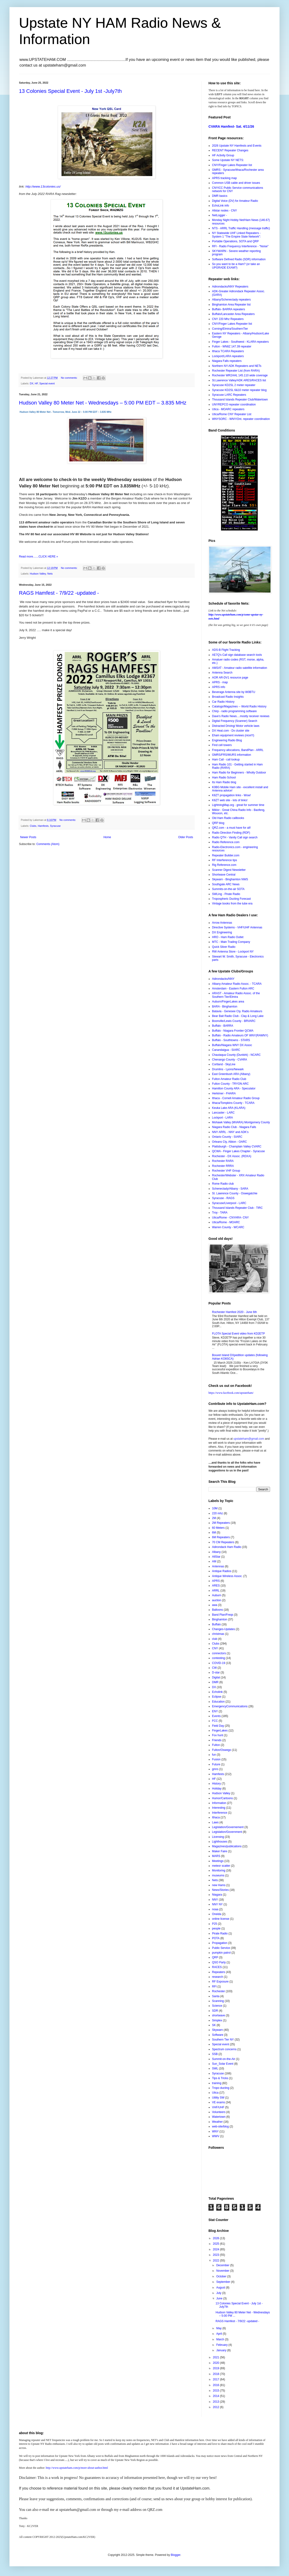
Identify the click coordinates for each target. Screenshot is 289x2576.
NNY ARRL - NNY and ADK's (230, 1132)
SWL (215, 2068)
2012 (216, 2407)
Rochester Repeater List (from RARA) (236, 370)
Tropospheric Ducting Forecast (231, 898)
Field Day (218, 1725)
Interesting (218, 1807)
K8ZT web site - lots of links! (230, 800)
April (219, 2333)
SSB (215, 2054)
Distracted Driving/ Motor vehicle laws (235, 726)
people (216, 1928)
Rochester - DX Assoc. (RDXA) (231, 1156)
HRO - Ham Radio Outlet (228, 937)
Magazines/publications (227, 1846)
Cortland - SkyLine (223, 1064)
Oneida (216, 1914)
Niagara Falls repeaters (227, 361)
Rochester (218, 1991)
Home (107, 837)
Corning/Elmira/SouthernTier (230, 328)
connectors (219, 1653)
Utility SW (218, 2097)
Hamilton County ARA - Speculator (233, 1088)
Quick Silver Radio (223, 947)
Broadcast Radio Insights (228, 696)
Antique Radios (221, 1571)
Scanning (218, 2001)
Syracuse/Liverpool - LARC (229, 1203)
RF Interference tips (224, 860)
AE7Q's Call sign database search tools (237, 654)
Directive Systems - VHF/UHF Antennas (237, 927)
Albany (216, 1552)
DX (31, 383)
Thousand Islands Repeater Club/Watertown (240, 399)
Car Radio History (223, 701)
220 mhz (217, 1513)
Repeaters (218, 1972)
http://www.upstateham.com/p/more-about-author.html (77, 2467)
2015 (216, 2390)
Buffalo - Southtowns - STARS (231, 1040)
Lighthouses (219, 1841)
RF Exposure (220, 1981)
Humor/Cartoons (222, 1798)
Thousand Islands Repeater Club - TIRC (237, 1207)
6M (214, 1532)
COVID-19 (218, 1663)
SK (214, 2025)
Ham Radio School (224, 777)
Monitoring (218, 1870)
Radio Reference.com (225, 842)
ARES (216, 1585)
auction (216, 1600)
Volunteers (219, 2112)
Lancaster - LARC (223, 1112)
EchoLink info (220, 205)
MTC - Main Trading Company (231, 942)
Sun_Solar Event (222, 2063)
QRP (215, 1957)
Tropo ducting (220, 2088)
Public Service (221, 1948)
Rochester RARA (223, 1161)
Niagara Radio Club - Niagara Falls (234, 1127)
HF (36, 383)
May (219, 2328)
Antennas (218, 1566)
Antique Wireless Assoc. (227, 1576)
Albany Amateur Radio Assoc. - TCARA (237, 983)
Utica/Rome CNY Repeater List (231, 414)
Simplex (217, 2020)
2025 (216, 2243)
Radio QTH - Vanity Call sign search (234, 837)
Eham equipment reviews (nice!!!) (233, 735)
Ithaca (216, 1817)
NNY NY (217, 1904)
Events (216, 1716)
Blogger (176, 2555)
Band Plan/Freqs (222, 1614)
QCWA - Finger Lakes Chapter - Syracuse (238, 1151)
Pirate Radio (220, 1933)
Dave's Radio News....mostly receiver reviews (240, 716)
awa (214, 1605)
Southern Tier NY (223, 2039)
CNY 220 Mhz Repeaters (228, 319)
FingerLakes (220, 1730)
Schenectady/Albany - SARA (230, 1188)
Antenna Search (222, 672)
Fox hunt (217, 1735)
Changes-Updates (223, 1629)
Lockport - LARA (222, 1117)
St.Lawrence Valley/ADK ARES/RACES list (239, 380)
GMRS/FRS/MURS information (231, 754)
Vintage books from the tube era (232, 903)
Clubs (33, 825)
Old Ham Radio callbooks (228, 818)
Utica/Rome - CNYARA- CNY (230, 1217)
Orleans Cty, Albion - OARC (229, 1141)
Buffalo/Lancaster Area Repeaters (233, 314)
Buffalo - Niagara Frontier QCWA (232, 1030)
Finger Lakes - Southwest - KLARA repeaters (240, 341)
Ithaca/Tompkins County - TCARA (233, 1103)
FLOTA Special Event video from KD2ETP (238, 1333)
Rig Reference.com (224, 865)
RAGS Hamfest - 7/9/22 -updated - (59, 593)
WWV (215, 2136)
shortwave (218, 2015)
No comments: (69, 377)
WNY (215, 2131)
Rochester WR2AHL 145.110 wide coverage (240, 375)
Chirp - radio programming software (234, 711)
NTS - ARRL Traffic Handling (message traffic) (241, 228)
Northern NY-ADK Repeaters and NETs (236, 366)
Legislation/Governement (228, 1827)
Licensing (218, 1837)
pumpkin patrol (221, 1952)
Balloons (217, 1609)
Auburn (216, 1595)
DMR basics (219, 196)
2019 (216, 2368)
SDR (215, 2010)
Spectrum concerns (224, 2049)
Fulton (216, 1745)
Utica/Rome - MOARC (226, 1222)
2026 (216, 2238)
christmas (218, 1634)
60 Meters (218, 1527)
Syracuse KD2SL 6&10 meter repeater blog (239, 390)
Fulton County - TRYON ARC (230, 1083)
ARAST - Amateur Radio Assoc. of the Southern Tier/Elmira (236, 995)
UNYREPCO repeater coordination (234, 404)
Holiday (216, 1788)
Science (217, 2005)
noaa (215, 1909)
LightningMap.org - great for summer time (238, 805)
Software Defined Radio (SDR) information (239, 259)
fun (214, 1754)
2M (214, 1518)
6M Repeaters (221, 1537)
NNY (215, 1899)
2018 (216, 2374)
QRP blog (218, 823)
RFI (214, 1986)
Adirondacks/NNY (223, 978)
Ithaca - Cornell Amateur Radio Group (236, 1098)
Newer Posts (28, 837)
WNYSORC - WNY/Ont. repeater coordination (241, 419)
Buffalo (216, 1624)
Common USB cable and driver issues (236, 182)
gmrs (215, 1769)
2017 (216, 2379)
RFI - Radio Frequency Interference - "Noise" (240, 246)
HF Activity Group (223, 155)
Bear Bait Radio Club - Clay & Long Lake (237, 1016)
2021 (216, 2357)
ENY (215, 1711)
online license (220, 1918)
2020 (216, 2363)
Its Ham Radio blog (224, 782)
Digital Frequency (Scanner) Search (234, 721)
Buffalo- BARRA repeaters (228, 309)
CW (214, 1667)
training (216, 2083)
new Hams (219, 1885)
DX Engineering (222, 932)
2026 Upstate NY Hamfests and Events (237, 145)
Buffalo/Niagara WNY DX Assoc (232, 1045)
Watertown (219, 2116)
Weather (217, 2121)
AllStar (216, 1556)
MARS (216, 1856)
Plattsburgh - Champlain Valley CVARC (236, 1146)
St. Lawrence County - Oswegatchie (234, 1193)
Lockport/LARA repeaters (228, 356)
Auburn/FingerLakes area (228, 1001)
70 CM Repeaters (223, 1542)
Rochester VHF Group (226, 1170)
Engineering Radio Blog (227, 740)
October (221, 2276)
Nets (50, 573)
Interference (219, 1812)
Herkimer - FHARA (224, 1093)
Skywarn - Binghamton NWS (230, 879)
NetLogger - (219, 215)
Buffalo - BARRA (222, 1025)
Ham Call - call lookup (226, 759)
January (221, 2350)
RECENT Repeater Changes (230, 150)
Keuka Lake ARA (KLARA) (228, 1108)
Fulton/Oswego (221, 1750)
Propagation (219, 1943)
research (217, 1976)
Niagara (217, 1894)
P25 (214, 1923)
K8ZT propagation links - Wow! (231, 795)
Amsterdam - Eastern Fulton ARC (233, 988)
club (214, 1639)
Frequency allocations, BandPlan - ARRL (237, 750)
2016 (216, 2385)
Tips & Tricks (220, 2078)
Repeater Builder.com (225, 855)
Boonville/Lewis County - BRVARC (234, 1021)
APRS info (218, 687)
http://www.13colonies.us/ (43, 186)
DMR (215, 1682)
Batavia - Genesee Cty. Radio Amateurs (237, 1011)
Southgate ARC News (225, 884)
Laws (215, 1822)
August (221, 2287)
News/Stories (220, 1890)
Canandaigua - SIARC (226, 1050)
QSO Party (219, 1962)
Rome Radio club (223, 1183)
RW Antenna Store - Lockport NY (233, 951)
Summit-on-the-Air (223, 2059)
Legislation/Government (227, 1832)
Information (219, 1803)
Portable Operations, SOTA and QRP (235, 241)
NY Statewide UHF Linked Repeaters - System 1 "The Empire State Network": (236, 234)
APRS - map (220, 682)
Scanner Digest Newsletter (229, 870)
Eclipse (216, 1696)
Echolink (217, 1692)
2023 (216, 2255)
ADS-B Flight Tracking (226, 650)
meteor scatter (221, 1865)
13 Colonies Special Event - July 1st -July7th (70, 91)
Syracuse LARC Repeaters (229, 394)
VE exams (218, 2102)
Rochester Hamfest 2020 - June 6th (234, 1312)
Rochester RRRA (223, 1166)
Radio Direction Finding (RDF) (231, 832)
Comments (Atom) (47, 844)
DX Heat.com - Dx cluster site (230, 730)
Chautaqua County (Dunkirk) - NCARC (236, 1054)
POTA (216, 1938)
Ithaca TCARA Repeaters (228, 351)
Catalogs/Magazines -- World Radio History (239, 706)
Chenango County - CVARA (229, 1059)
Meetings (218, 1861)
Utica (215, 2092)
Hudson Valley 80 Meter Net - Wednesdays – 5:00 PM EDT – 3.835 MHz (102, 403)
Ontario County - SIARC (227, 1136)
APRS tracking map (224, 178)
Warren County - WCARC (228, 1227)
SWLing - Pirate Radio (226, 894)
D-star (216, 1672)
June (219, 2298)
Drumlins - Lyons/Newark (228, 1069)
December (223, 2265)
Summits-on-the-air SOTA (228, 889)
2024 (216, 2249)
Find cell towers (222, 745)
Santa (215, 1996)
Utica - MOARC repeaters (228, 409)
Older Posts (185, 837)
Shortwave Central (223, 874)
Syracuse (55, 825)
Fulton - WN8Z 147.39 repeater (231, 346)
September (223, 2282)
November (223, 2270)
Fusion (216, 1759)
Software (217, 2035)
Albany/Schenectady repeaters (231, 299)
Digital (216, 1677)
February (222, 2345)
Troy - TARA (219, 1212)
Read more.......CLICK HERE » (38, 556)
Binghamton (219, 1619)
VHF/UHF (218, 2107)
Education (218, 1701)
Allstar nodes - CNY (224, 210)
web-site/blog (220, 2126)
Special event (47, 383)
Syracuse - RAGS (223, 1198)
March (220, 2339)
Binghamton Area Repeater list (231, 304)
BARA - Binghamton (224, 1006)
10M (214, 1508)
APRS (216, 1580)
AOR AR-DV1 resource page (230, 677)
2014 (216, 2396)
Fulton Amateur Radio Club (229, 1079)
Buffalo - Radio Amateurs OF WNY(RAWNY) (240, 1035)
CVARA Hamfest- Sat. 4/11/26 (231, 126)
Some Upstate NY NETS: (228, 160)
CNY (215, 1648)
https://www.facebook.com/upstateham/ (231, 1392)
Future (216, 1764)
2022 (216, 2260)
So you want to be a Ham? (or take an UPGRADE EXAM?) (236, 265)
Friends (216, 1740)
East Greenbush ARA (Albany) (231, 1074)
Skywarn (217, 2030)
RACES (217, 1967)
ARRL (216, 1590)
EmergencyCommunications (230, 1706)
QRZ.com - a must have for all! (231, 827)
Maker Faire (219, 1851)
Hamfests (43, 825)
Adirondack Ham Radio (226, 1547)
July (219, 2293)
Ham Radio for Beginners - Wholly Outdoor (239, 772)
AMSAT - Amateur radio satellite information (239, 668)
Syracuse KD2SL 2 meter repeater (233, 385)
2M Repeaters (221, 1522)
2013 (216, 2401)
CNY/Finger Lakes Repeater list (232, 165)
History (216, 1783)
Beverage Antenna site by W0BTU (233, 692)
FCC (215, 1720)
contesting (218, 1658)
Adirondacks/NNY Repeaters (230, 286)
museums (218, 1875)
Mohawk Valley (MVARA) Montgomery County (241, 1122)
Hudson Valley (38, 573)
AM (214, 1561)
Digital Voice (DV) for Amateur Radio (235, 200)
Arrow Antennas (222, 922)
